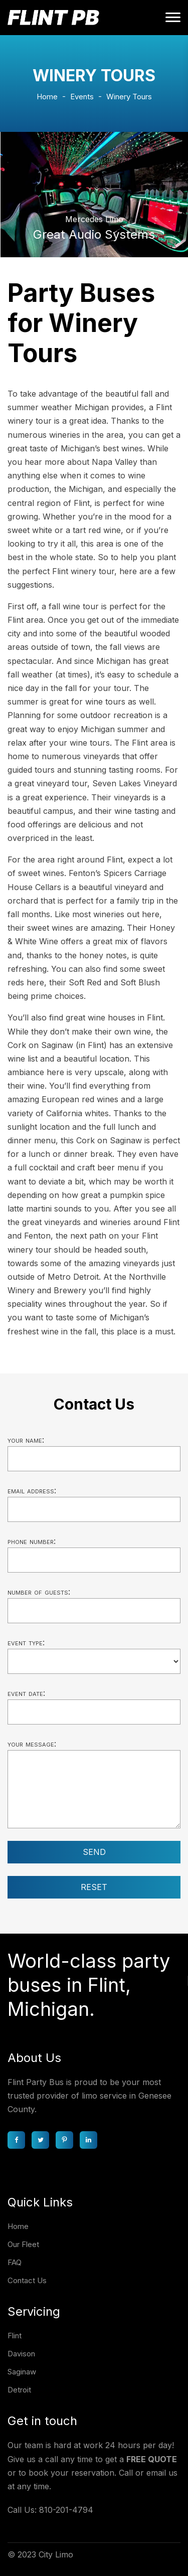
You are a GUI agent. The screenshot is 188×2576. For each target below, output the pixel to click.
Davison (21, 2353)
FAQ (15, 2262)
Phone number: (32, 1541)
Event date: (26, 1693)
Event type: (26, 1642)
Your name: (26, 1440)
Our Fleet (23, 2244)
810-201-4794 (66, 2510)
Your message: (32, 1744)
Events (82, 96)
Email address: (32, 1490)
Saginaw (22, 2371)
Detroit (19, 2389)
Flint (15, 2335)
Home (47, 96)
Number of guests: (39, 1592)
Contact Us (27, 2280)
